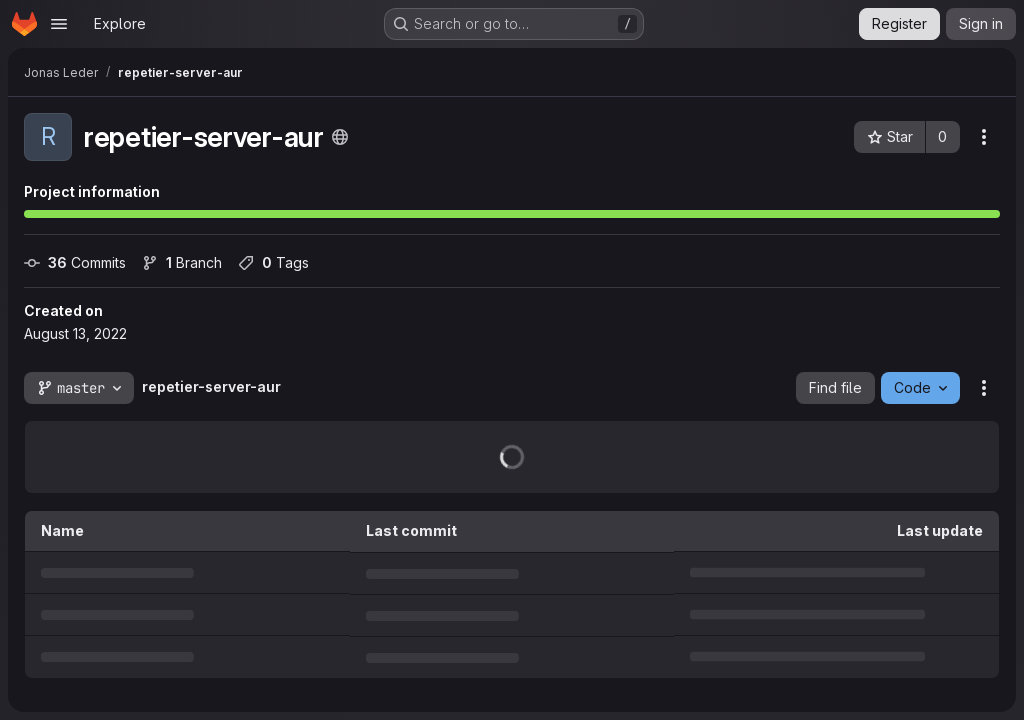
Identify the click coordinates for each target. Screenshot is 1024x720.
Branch (182, 262)
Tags (273, 262)
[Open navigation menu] (59, 24)
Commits (75, 262)
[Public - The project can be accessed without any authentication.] (340, 137)
